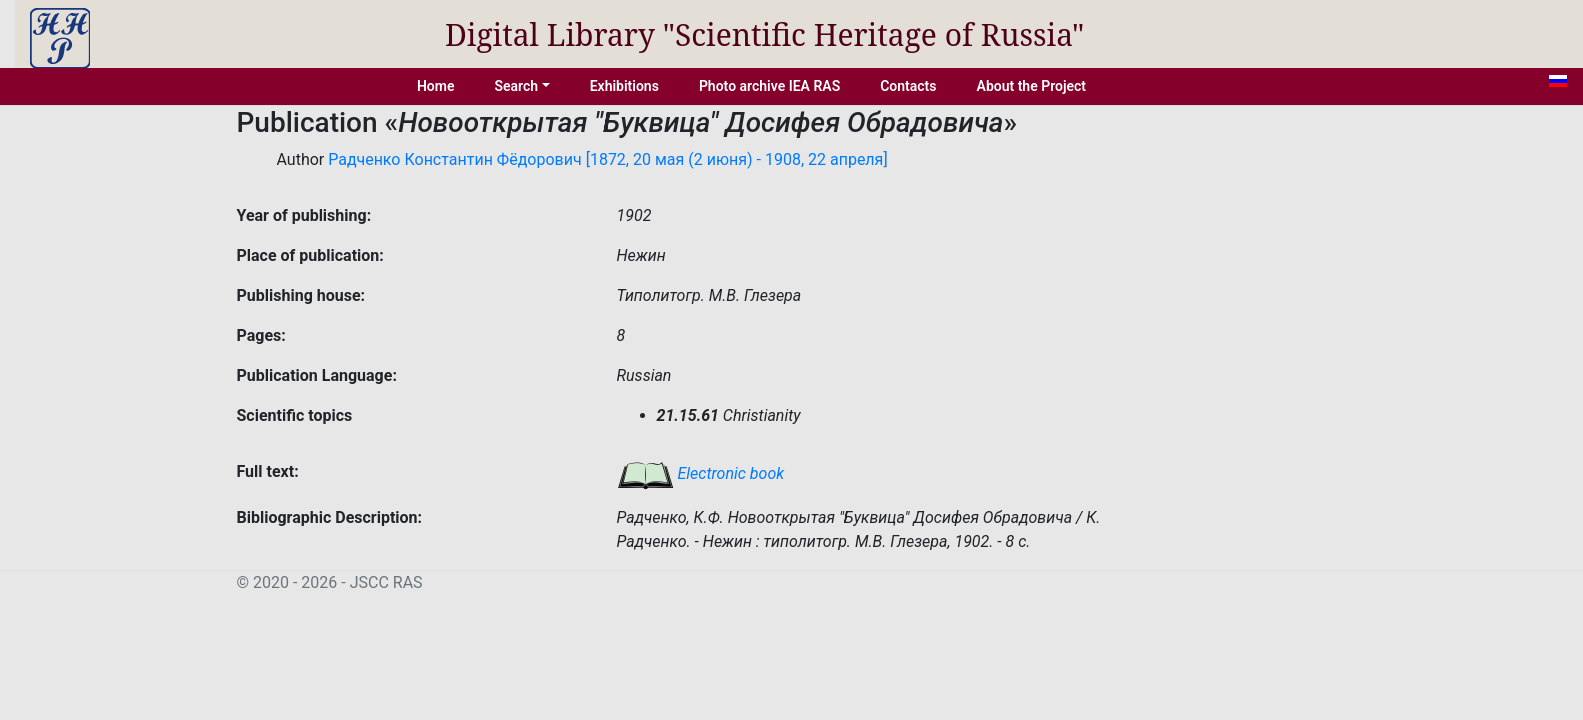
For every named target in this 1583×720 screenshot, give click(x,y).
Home (436, 86)
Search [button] (516, 86)
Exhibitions (624, 86)
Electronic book (701, 473)
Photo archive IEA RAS (769, 86)
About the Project (1032, 86)
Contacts (908, 86)
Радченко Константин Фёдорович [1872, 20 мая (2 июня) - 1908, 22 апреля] (607, 159)
